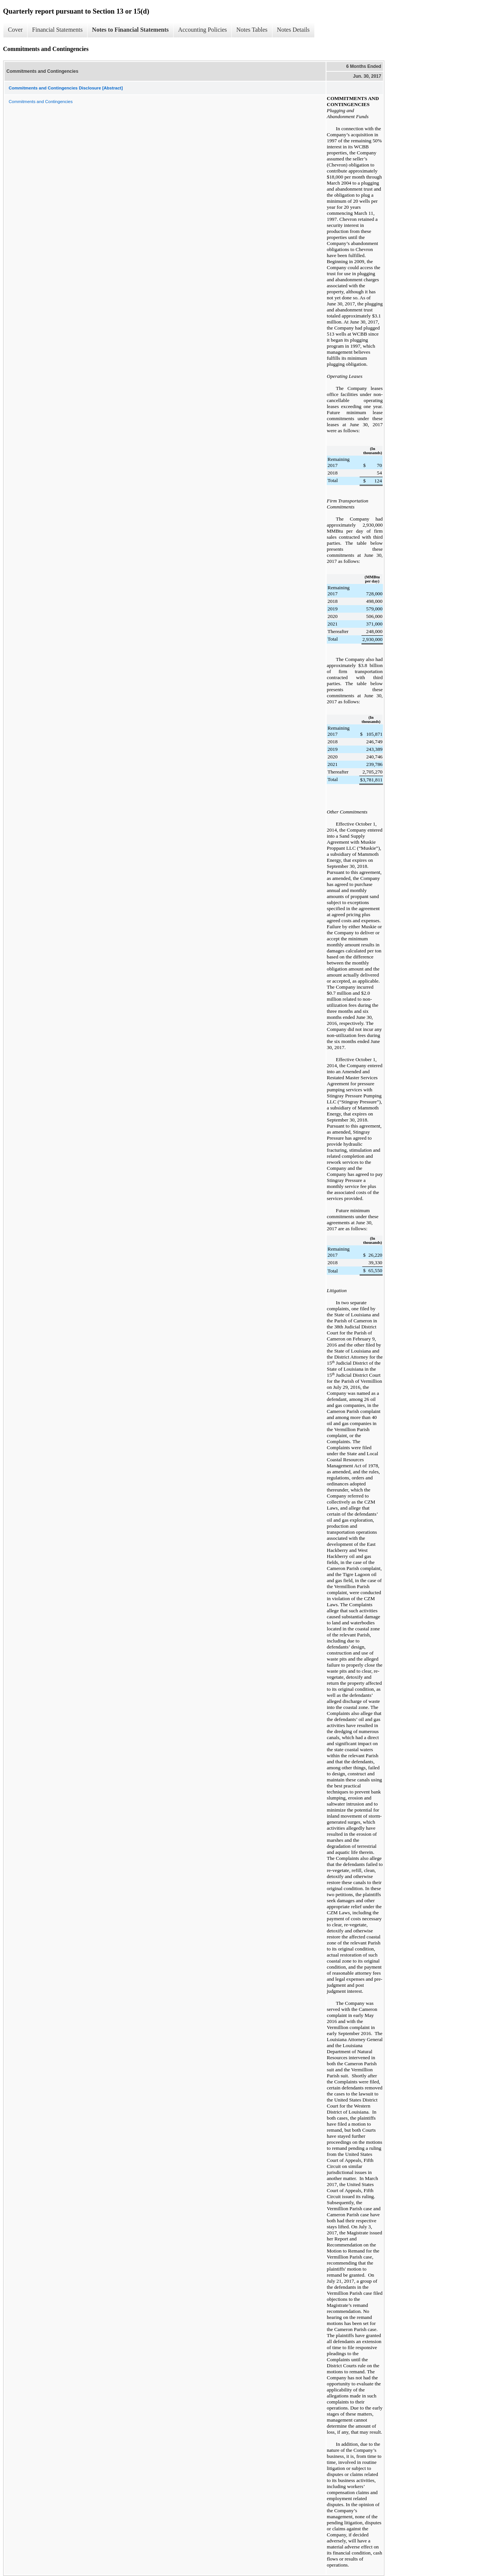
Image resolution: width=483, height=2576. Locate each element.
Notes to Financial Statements (130, 29)
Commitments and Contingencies (40, 101)
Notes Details (293, 29)
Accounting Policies (202, 29)
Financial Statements (57, 29)
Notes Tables (252, 29)
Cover (15, 29)
